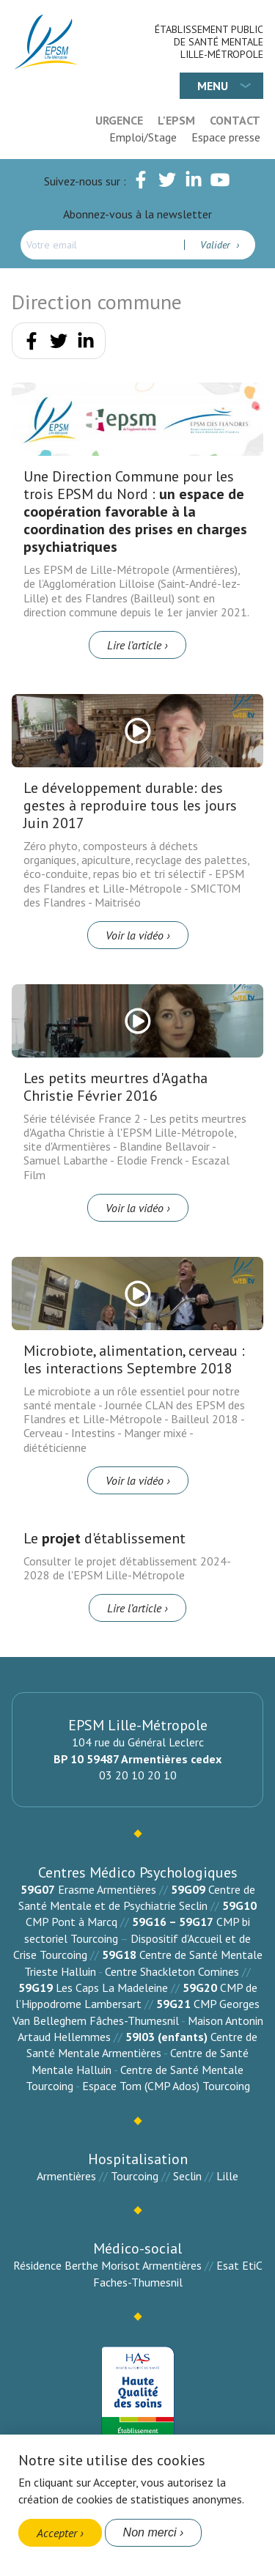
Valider (216, 244)
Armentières (66, 2176)
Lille (227, 2176)
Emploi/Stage (143, 137)
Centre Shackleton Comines (172, 1971)
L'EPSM (176, 120)
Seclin (187, 2176)
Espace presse (225, 137)
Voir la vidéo (135, 935)
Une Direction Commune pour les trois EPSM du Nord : (135, 511)
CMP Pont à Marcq (71, 1921)
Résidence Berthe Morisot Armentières (107, 2265)
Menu (212, 85)
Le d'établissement (104, 1538)
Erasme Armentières (107, 1889)
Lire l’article (134, 645)
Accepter (57, 2532)
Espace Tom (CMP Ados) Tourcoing (166, 2085)
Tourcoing (134, 2176)
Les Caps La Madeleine (112, 1987)
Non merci (150, 2532)
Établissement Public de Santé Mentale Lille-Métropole (209, 41)
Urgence (119, 120)
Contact (235, 120)
